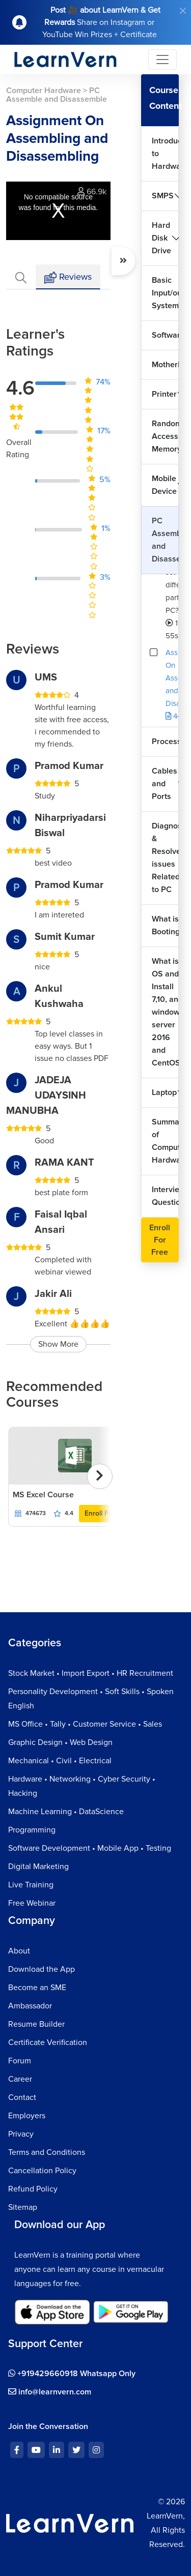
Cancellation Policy (42, 2171)
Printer (164, 394)
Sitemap (22, 2207)
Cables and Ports (164, 784)
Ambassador (30, 2006)
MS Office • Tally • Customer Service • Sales (85, 1724)
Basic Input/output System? (165, 293)
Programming (32, 1830)
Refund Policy (33, 2189)
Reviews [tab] (68, 277)
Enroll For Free (108, 1513)
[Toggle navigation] (162, 59)
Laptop (164, 1092)
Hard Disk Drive (161, 238)
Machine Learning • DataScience (66, 1812)
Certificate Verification (47, 2042)
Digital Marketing (38, 1866)
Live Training (30, 1885)
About (19, 1951)
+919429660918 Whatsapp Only (71, 2373)
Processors (165, 741)
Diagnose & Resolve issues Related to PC (165, 858)
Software (165, 335)
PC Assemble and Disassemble (165, 540)
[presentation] (100, 1476)
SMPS (163, 196)
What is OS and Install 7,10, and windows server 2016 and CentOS (165, 1012)
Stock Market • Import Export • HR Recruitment (90, 1673)
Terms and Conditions (46, 2152)
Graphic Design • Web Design (60, 1742)
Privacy (21, 2134)
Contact (22, 2097)
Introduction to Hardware (165, 153)
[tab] (21, 276)
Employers (26, 2116)
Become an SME (37, 1987)
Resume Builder (36, 2024)
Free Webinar (32, 1903)
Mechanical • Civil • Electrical (60, 1761)
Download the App (41, 1969)
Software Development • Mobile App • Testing (89, 1848)
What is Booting (165, 925)
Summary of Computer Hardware (165, 1141)
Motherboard (165, 365)
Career (20, 2079)
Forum (19, 2061)
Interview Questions (165, 1196)
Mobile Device (164, 484)
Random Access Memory (165, 436)
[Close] (183, 11)
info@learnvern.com (49, 2392)
